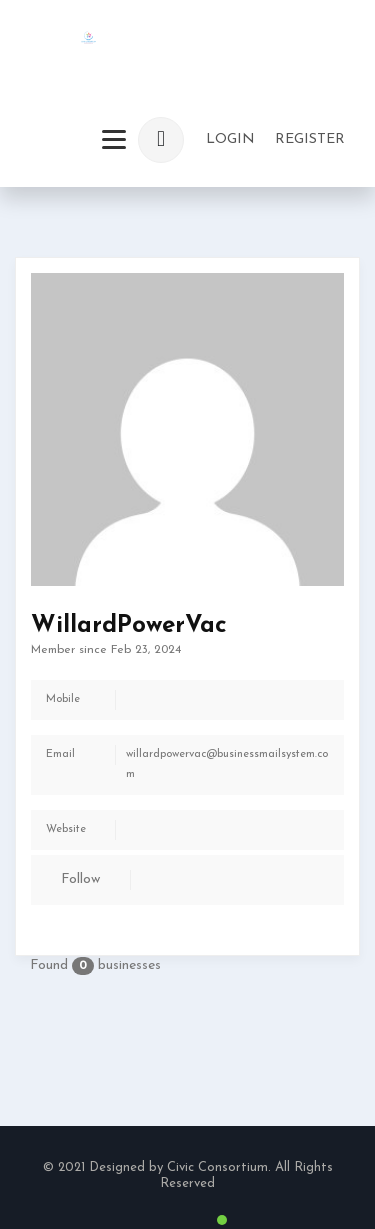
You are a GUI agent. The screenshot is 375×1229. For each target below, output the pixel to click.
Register (310, 139)
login (230, 139)
